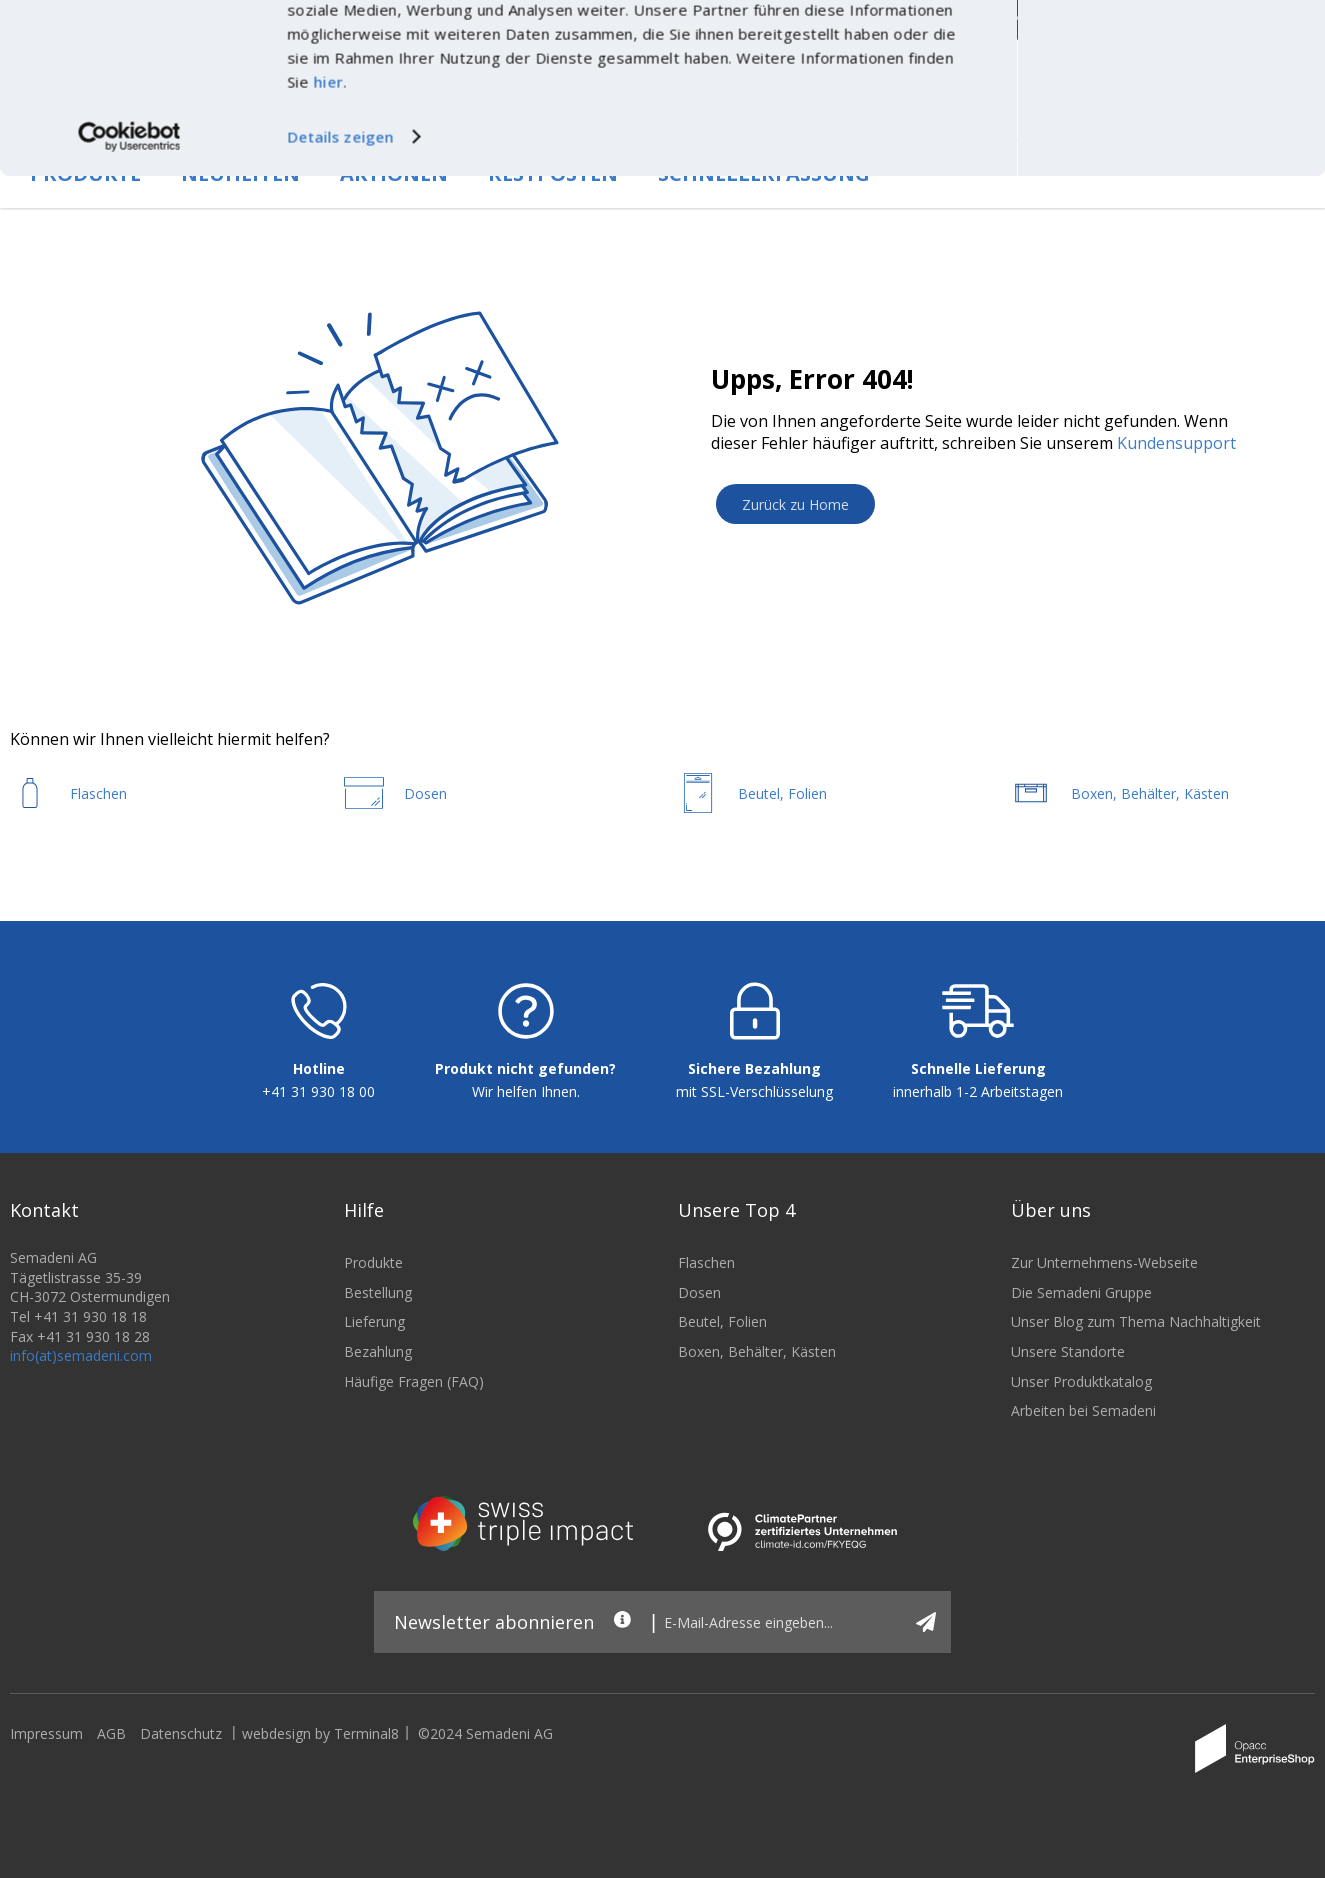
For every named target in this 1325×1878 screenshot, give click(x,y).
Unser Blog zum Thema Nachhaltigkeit (1136, 1321)
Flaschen (706, 1262)
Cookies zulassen (1158, 37)
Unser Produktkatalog (1081, 1381)
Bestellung (378, 1292)
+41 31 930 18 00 (318, 1091)
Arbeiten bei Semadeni (1083, 1410)
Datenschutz (181, 1733)
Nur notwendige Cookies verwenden (1158, 77)
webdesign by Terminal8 (320, 1733)
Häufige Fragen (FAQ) (414, 1381)
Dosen (699, 1292)
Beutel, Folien (722, 1321)
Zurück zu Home (795, 504)
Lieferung (374, 1321)
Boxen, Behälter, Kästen (757, 1351)
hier (328, 227)
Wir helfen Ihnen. (526, 1091)
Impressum (46, 1733)
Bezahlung (378, 1351)
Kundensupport (1176, 443)
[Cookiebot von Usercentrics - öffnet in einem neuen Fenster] (129, 282)
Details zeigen (340, 282)
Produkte (373, 1262)
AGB (111, 1733)
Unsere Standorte (1068, 1351)
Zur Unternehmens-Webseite (1104, 1262)
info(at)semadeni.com (81, 1355)
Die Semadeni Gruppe (1081, 1292)
